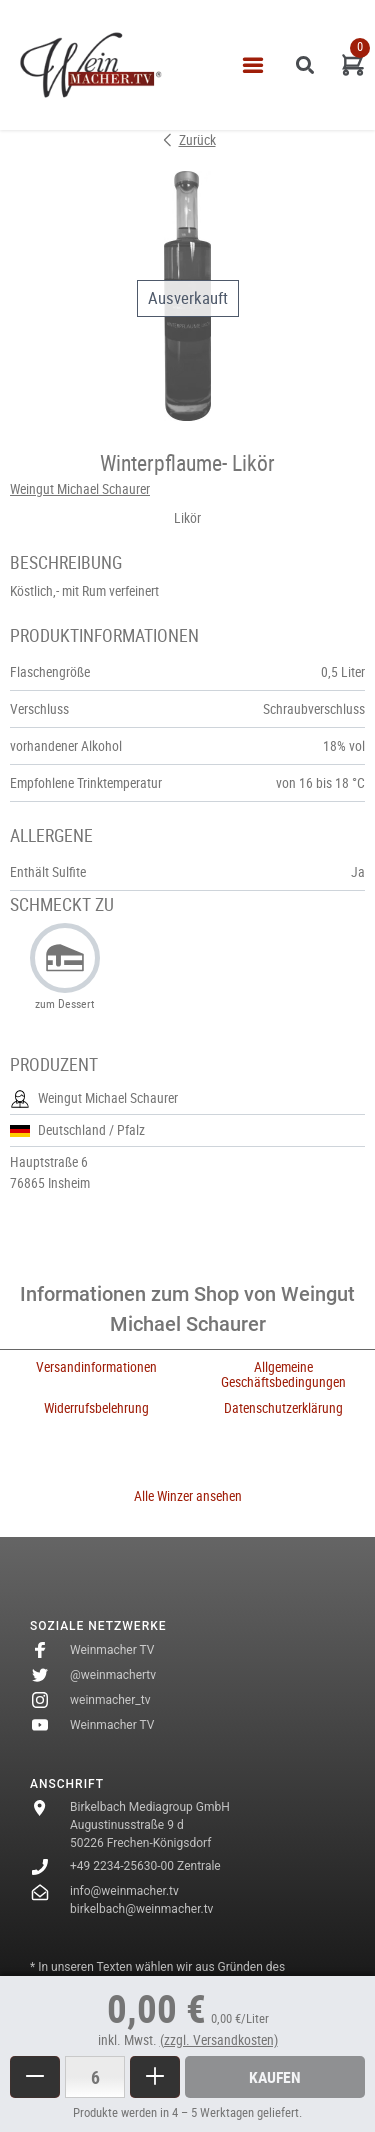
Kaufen (275, 2077)
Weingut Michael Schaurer (80, 489)
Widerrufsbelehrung (96, 1408)
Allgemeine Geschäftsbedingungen (283, 1374)
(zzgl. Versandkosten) (219, 2040)
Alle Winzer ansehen (188, 1496)
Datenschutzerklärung (283, 1408)
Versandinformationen (96, 1367)
